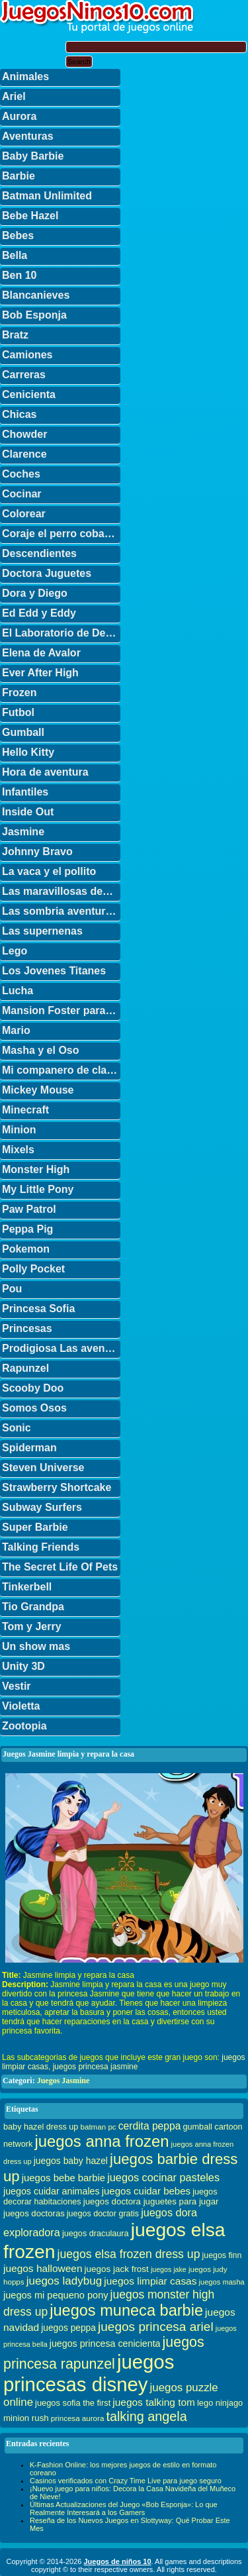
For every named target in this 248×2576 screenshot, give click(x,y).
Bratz (15, 334)
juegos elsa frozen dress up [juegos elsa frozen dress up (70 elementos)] (129, 2254)
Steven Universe (43, 1467)
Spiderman (29, 1447)
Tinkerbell (27, 1586)
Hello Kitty (28, 752)
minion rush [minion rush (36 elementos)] (26, 2418)
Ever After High (40, 672)
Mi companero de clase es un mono (61, 1070)
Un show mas (36, 1646)
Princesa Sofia (38, 1308)
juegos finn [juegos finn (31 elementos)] (222, 2255)
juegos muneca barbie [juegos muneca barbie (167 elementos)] (126, 2310)
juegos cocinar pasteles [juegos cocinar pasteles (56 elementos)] (163, 2177)
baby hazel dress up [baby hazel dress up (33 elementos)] (40, 2127)
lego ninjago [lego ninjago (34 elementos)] (220, 2403)
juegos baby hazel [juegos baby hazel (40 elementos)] (71, 2160)
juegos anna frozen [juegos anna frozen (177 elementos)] (101, 2141)
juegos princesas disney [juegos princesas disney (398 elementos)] (88, 2373)
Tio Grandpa (33, 1606)
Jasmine (23, 831)
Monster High (35, 1169)
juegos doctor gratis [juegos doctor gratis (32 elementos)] (103, 2213)
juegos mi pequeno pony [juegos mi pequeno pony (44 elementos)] (55, 2295)
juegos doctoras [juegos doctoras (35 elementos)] (34, 2213)
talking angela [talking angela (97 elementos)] (146, 2416)
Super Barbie (35, 1527)
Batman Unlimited (47, 195)
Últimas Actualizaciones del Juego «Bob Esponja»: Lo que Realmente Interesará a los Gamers (124, 2508)
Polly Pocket (33, 1268)
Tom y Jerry (32, 1626)
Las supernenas (42, 931)
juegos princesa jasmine (95, 2066)
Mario (16, 1030)
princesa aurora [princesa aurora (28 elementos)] (77, 2418)
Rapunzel (25, 1368)
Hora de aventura (45, 772)
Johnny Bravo (37, 851)
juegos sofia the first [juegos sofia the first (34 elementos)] (72, 2403)
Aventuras (28, 136)
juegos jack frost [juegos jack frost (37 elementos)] (117, 2269)
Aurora (19, 116)
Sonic (16, 1427)
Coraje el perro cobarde (61, 533)
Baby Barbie (32, 156)
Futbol (18, 712)
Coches (21, 474)
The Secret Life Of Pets (60, 1566)
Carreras (24, 374)
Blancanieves (35, 295)
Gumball (23, 732)
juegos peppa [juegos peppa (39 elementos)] (68, 2328)
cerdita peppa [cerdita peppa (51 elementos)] (149, 2126)
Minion (19, 1129)
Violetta (21, 1706)
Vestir (16, 1686)
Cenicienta (29, 394)
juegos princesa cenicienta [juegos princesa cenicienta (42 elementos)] (105, 2343)
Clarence (24, 454)
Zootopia (24, 1725)
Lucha (17, 990)
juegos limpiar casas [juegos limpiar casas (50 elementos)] (150, 2281)
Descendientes (39, 553)
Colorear (24, 513)
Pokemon (26, 1249)
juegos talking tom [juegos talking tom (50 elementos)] (153, 2402)
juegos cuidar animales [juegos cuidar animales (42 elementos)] (51, 2191)
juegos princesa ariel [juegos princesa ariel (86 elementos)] (156, 2327)
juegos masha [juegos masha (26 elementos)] (222, 2282)
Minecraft (25, 1109)
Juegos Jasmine (63, 2080)
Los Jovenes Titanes (54, 970)
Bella (14, 255)
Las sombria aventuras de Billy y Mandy (61, 911)
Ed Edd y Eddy (39, 613)
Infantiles (25, 792)
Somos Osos (34, 1408)
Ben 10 (19, 275)
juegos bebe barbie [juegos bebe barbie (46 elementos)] (63, 2178)
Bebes (18, 235)
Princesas (27, 1328)
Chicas (19, 414)
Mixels (18, 1149)
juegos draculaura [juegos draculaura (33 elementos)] (95, 2233)
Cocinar (22, 493)
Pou (12, 1288)
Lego (14, 950)
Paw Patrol (29, 1209)
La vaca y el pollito (49, 871)
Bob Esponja (34, 315)
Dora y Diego (34, 593)
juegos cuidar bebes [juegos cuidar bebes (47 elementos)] (146, 2190)
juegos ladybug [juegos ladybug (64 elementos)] (64, 2281)
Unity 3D (23, 1666)
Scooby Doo (32, 1388)
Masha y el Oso (40, 1050)
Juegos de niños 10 (117, 2561)
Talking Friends (40, 1547)
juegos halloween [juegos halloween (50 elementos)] (43, 2268)
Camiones (27, 354)
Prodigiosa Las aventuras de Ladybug (61, 1348)
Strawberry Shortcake (56, 1487)
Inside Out (28, 811)
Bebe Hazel (30, 215)
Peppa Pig (27, 1229)
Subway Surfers (42, 1507)
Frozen (19, 692)
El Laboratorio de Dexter (61, 633)
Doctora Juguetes (46, 573)
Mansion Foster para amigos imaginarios (61, 1010)
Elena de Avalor (41, 652)
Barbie (18, 175)
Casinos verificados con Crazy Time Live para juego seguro (126, 2481)
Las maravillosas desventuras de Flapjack (61, 891)
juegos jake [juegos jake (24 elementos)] (168, 2269)
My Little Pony (37, 1189)
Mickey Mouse (37, 1090)
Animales (25, 76)
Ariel (14, 96)
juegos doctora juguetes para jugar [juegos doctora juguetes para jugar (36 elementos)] (151, 2201)
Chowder (24, 434)
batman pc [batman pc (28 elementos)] (98, 2126)
